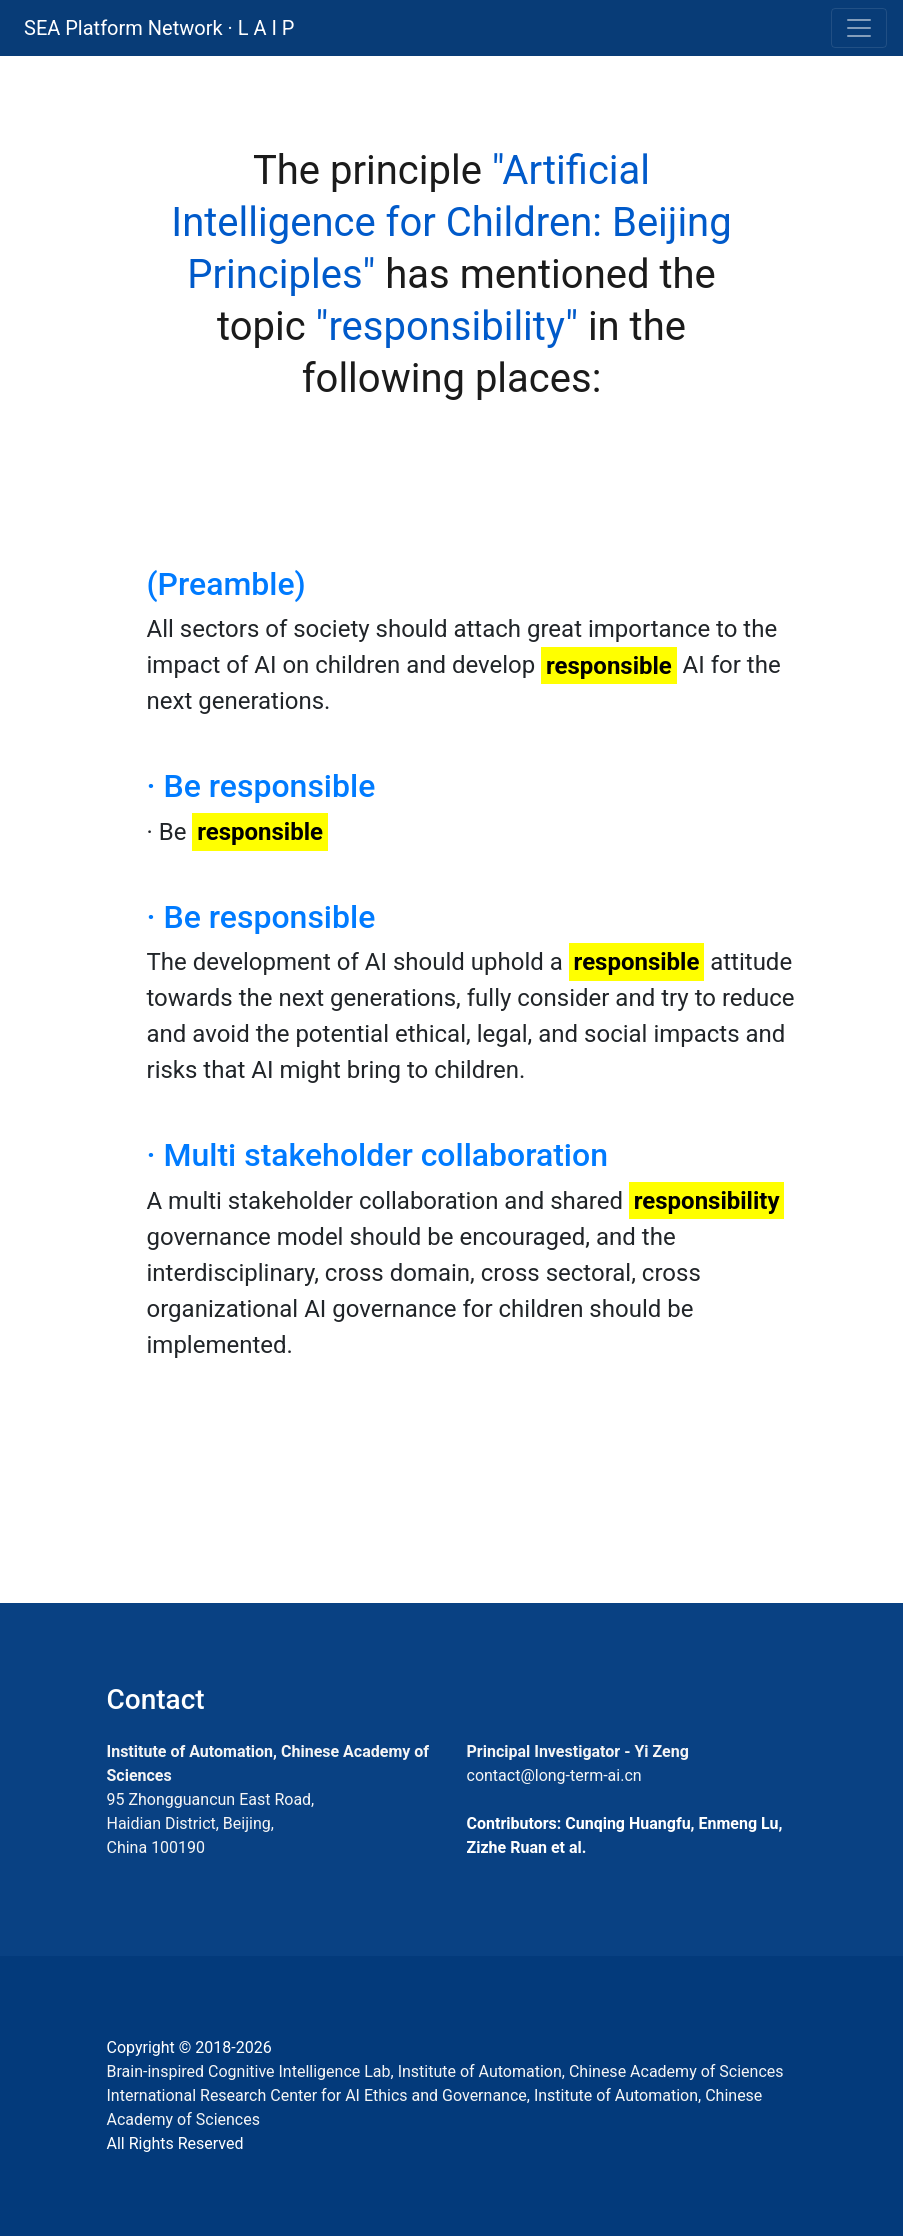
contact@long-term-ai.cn (554, 1775)
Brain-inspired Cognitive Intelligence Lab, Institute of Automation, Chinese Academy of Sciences (445, 2071)
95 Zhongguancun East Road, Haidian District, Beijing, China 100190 (211, 1823)
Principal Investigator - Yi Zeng (578, 1751)
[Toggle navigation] (859, 28)
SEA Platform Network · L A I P (159, 28)
